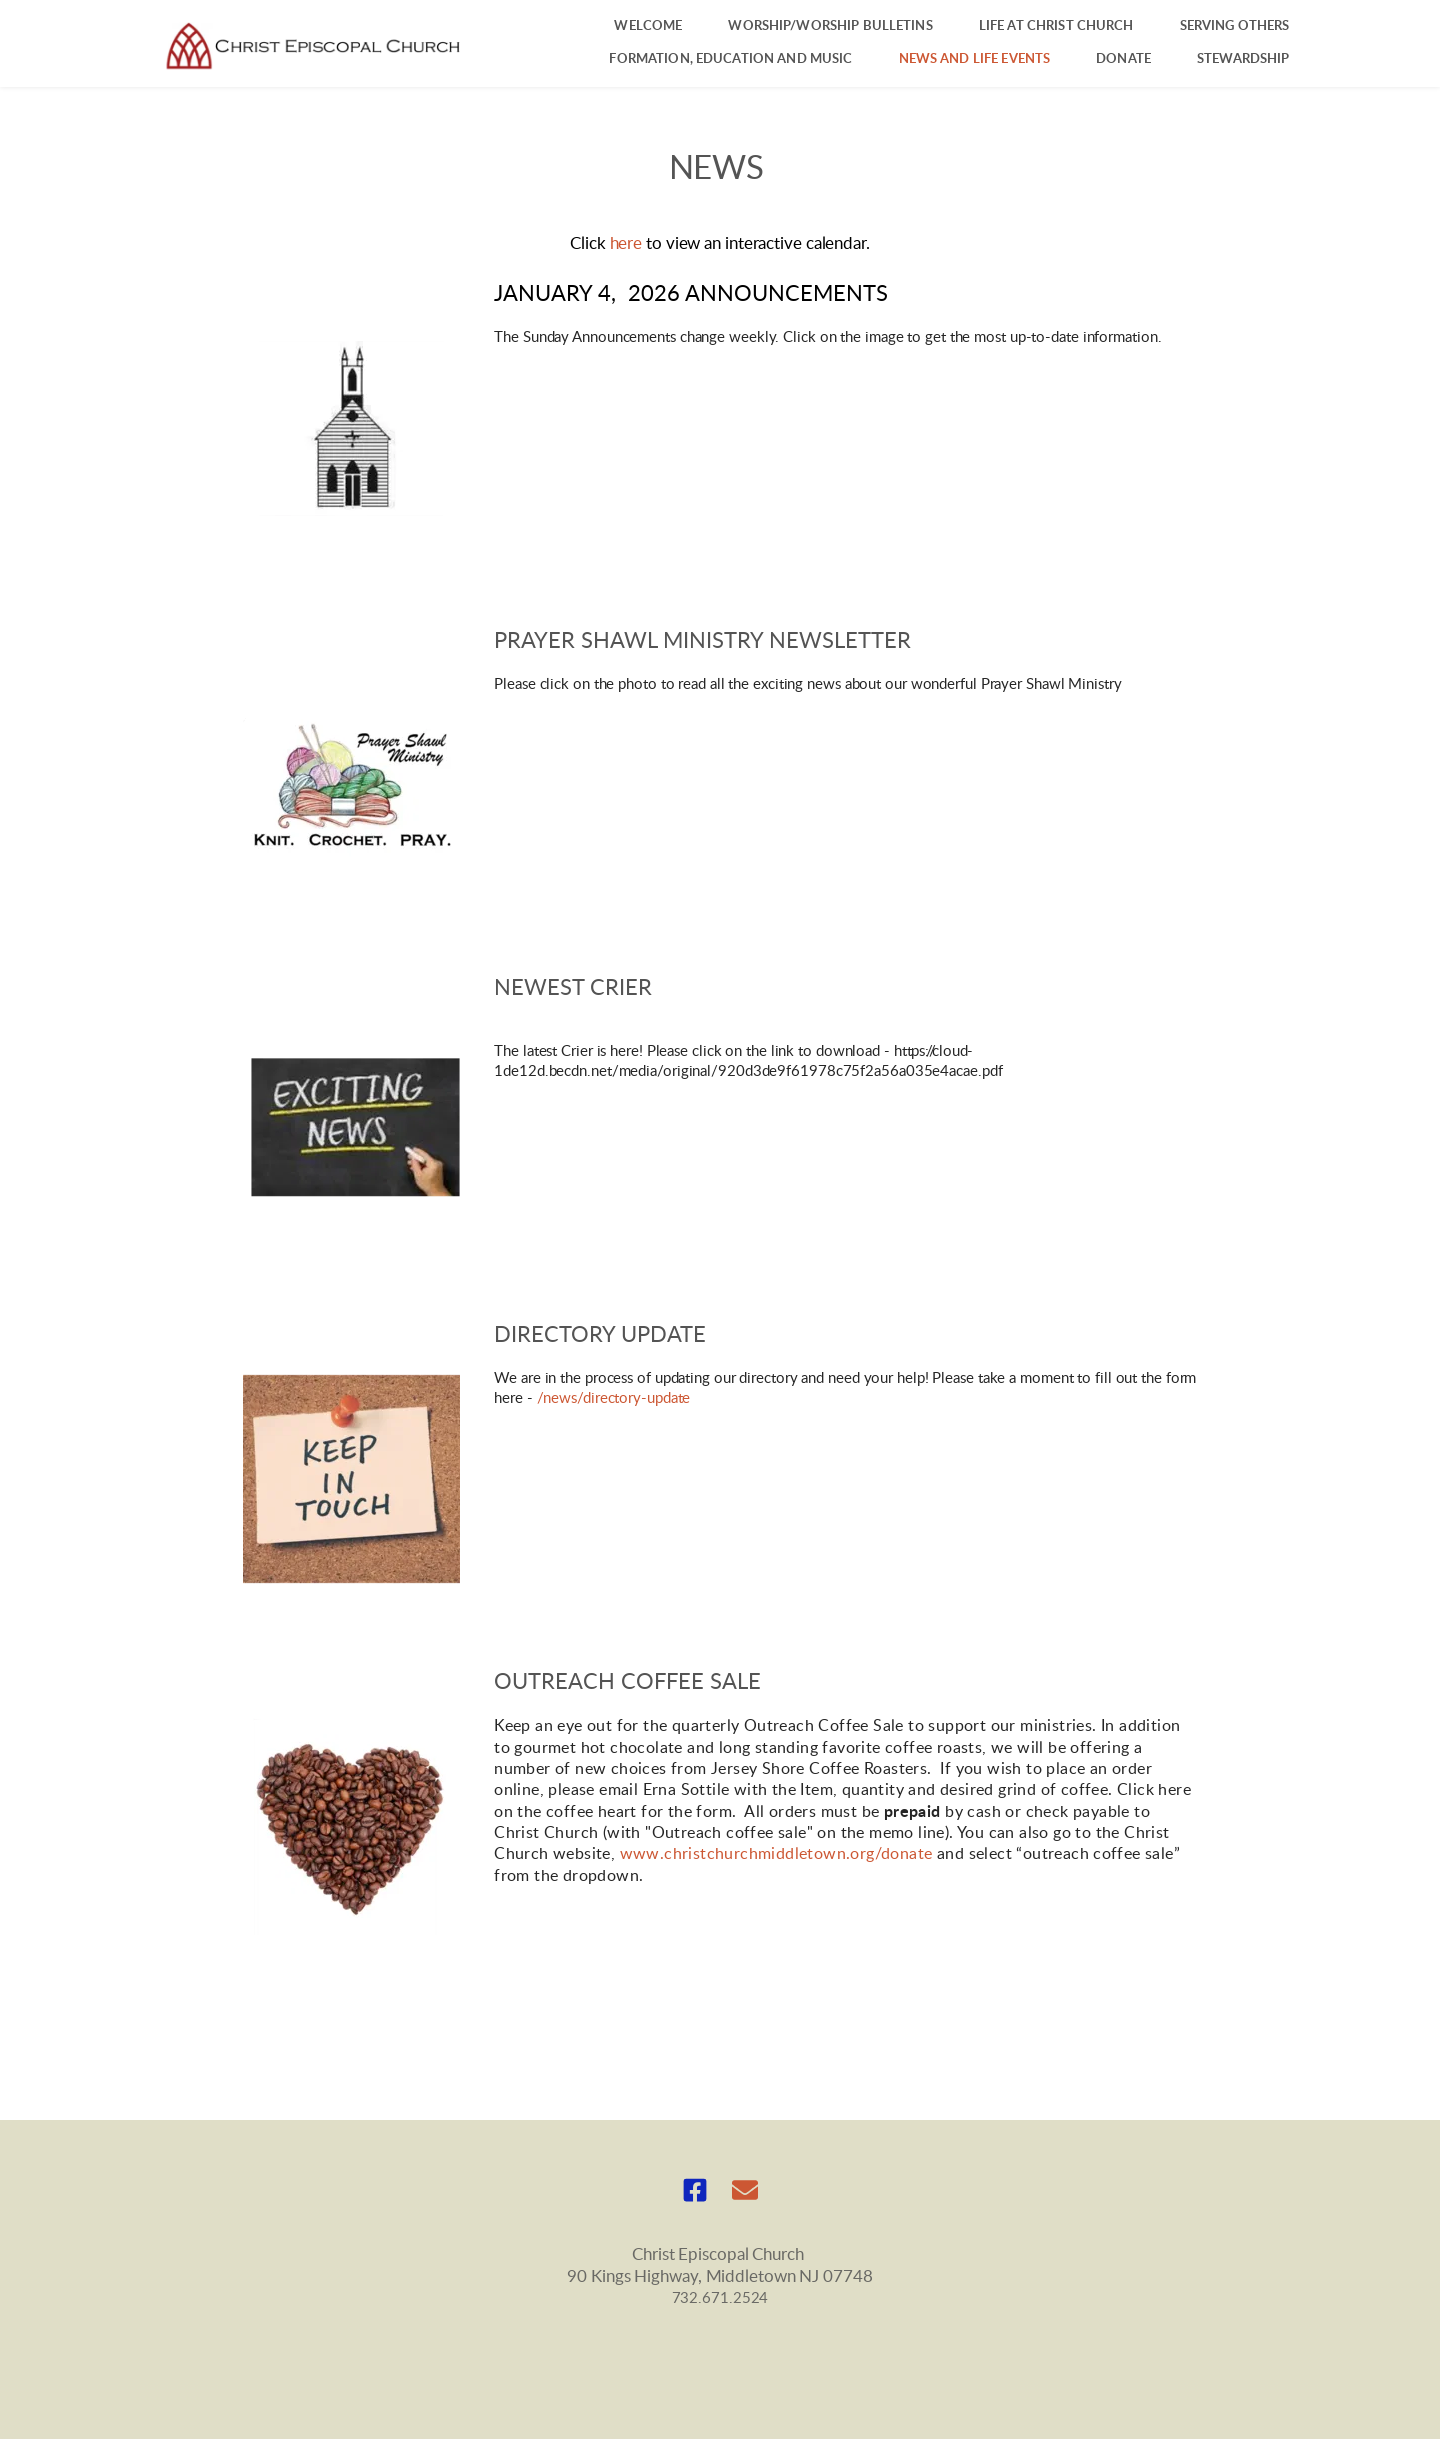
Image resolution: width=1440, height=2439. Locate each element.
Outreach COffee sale (627, 1682)
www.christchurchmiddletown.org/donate (776, 1854)
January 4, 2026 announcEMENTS (691, 294)
